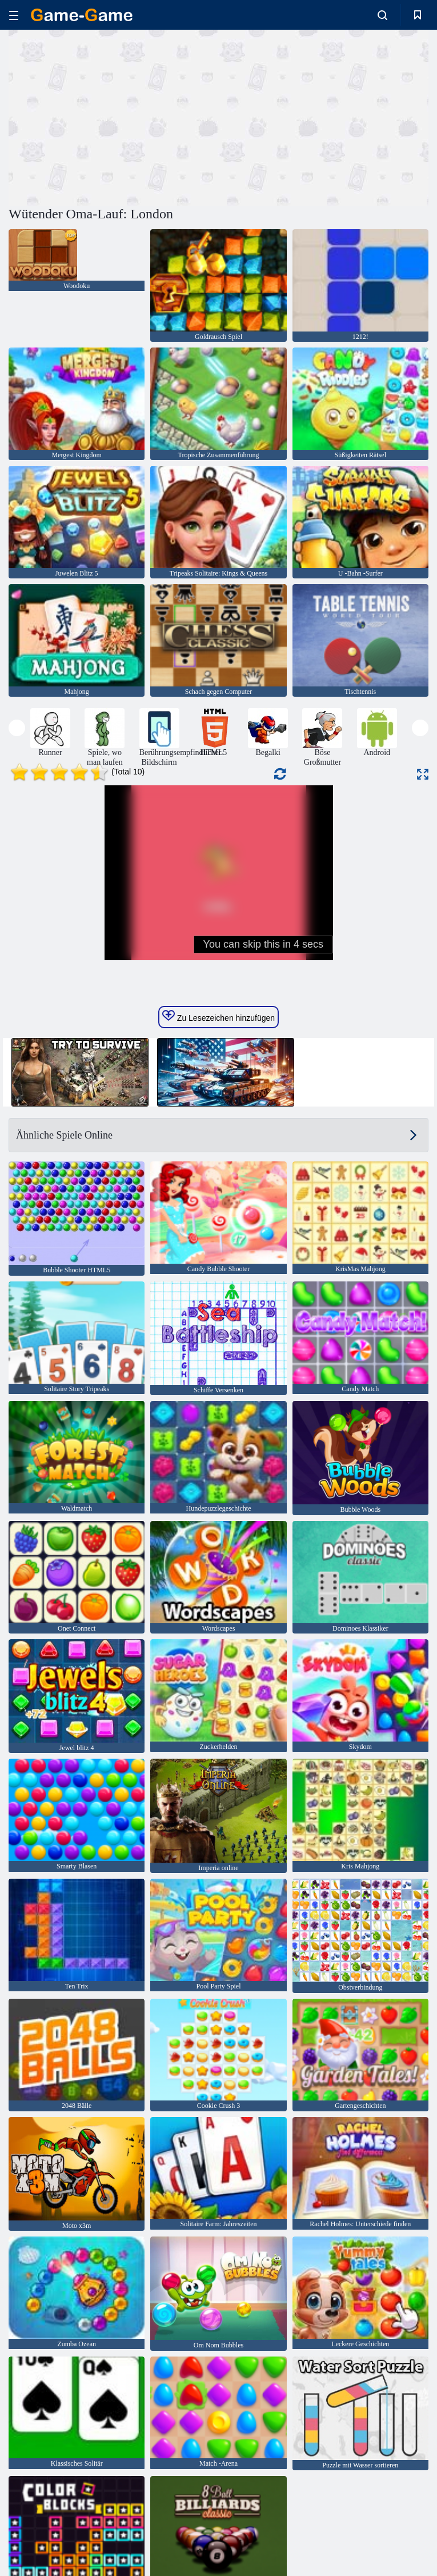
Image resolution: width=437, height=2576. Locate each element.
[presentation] (17, 728)
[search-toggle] (382, 15)
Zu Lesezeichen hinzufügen (218, 1016)
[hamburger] (14, 15)
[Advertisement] (114, 116)
